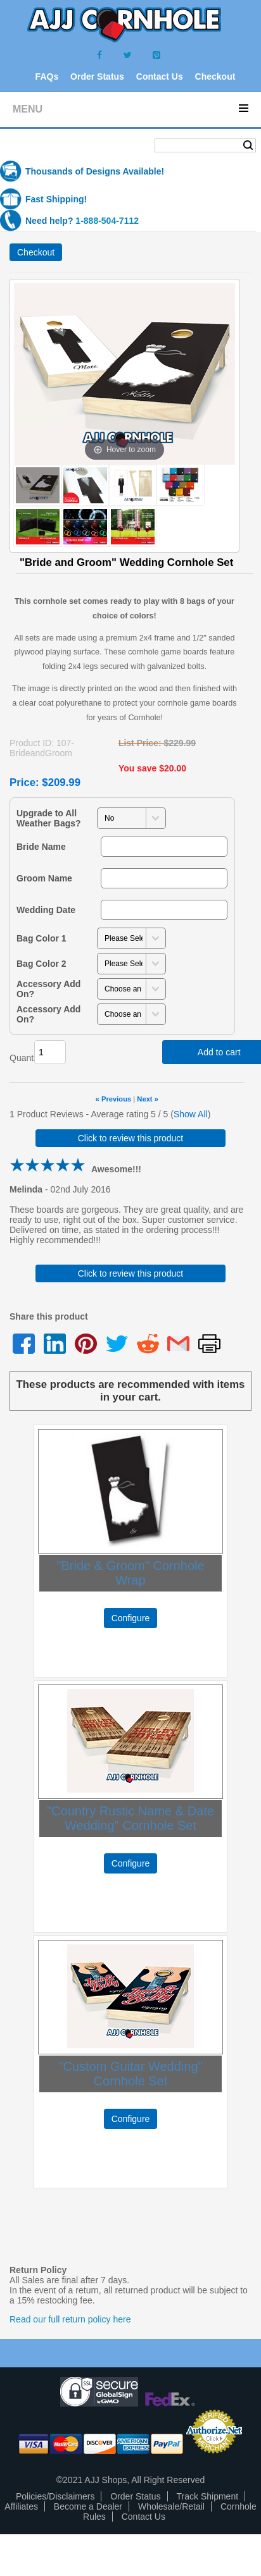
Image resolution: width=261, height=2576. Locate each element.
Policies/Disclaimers (55, 2496)
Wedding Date (45, 910)
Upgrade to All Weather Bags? (48, 818)
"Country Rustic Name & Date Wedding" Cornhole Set (130, 1818)
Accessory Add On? (48, 989)
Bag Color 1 (41, 938)
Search (248, 145)
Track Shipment (208, 2496)
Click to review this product (131, 1138)
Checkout (215, 76)
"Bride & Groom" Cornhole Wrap (130, 1573)
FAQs (47, 76)
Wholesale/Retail (171, 2506)
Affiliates (21, 2506)
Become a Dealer (88, 2506)
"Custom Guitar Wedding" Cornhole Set (130, 2073)
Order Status (97, 76)
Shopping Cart (50, 146)
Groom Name (44, 878)
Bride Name (41, 847)
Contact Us (159, 76)
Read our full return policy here (70, 2319)
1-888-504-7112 (107, 221)
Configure (130, 1618)
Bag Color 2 (41, 964)
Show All (191, 1114)
